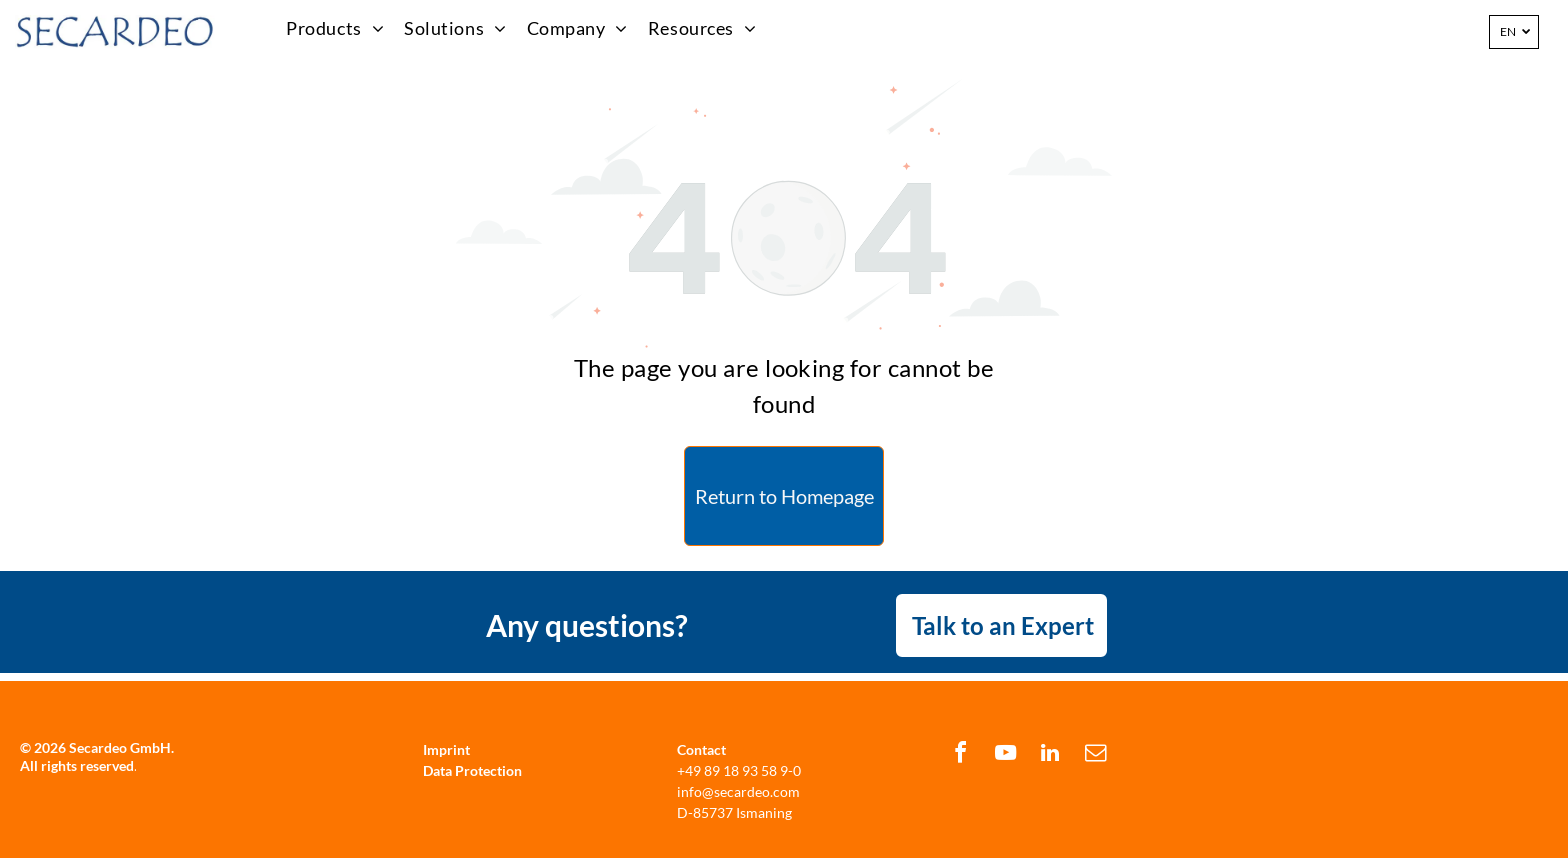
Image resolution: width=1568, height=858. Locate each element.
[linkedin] (1050, 755)
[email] (1095, 755)
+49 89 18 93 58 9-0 (739, 770)
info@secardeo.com (738, 791)
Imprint (446, 749)
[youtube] (1005, 755)
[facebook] (960, 755)
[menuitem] (335, 28)
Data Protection (472, 770)
